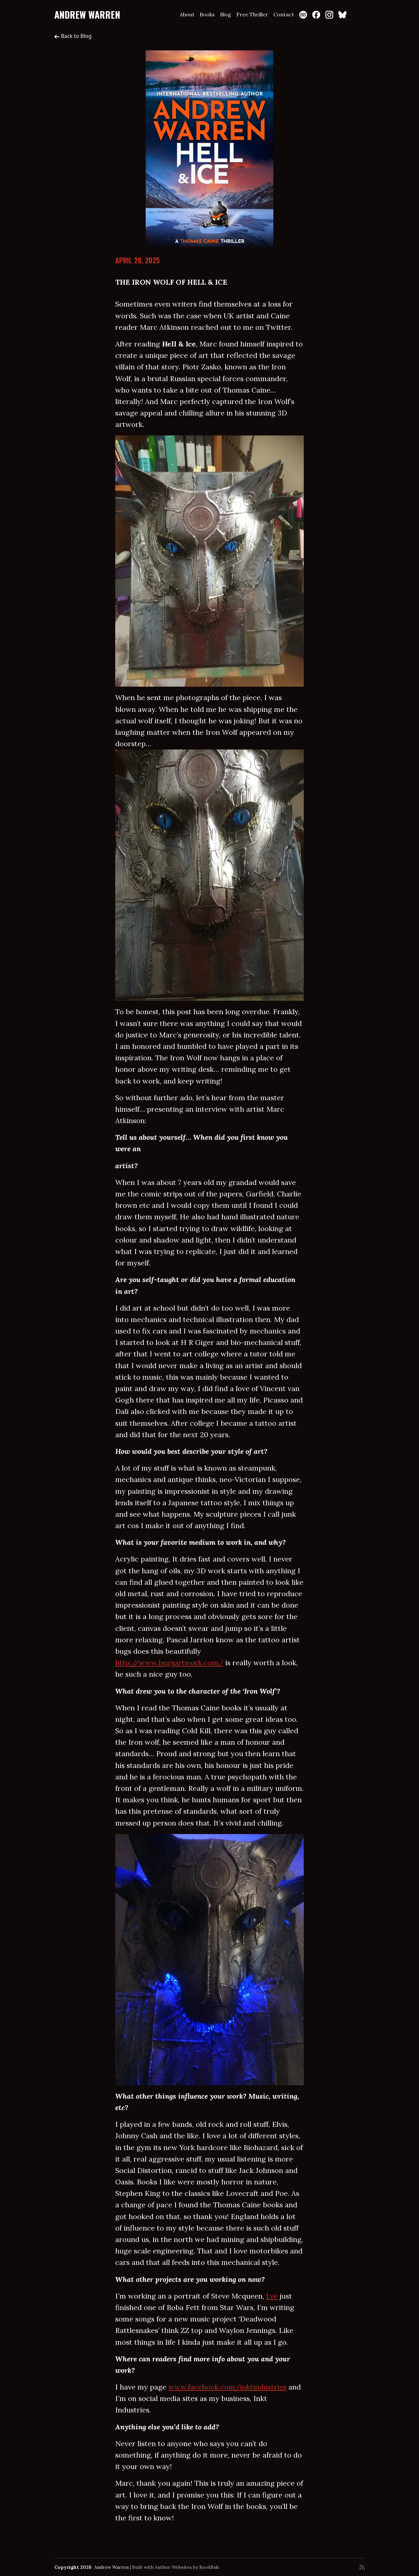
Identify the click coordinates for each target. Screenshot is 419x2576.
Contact (283, 14)
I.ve (272, 2296)
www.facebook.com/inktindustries (227, 2386)
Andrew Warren (87, 14)
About (187, 14)
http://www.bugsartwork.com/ (169, 1662)
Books (207, 14)
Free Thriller (252, 14)
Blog (225, 14)
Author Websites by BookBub (187, 2567)
